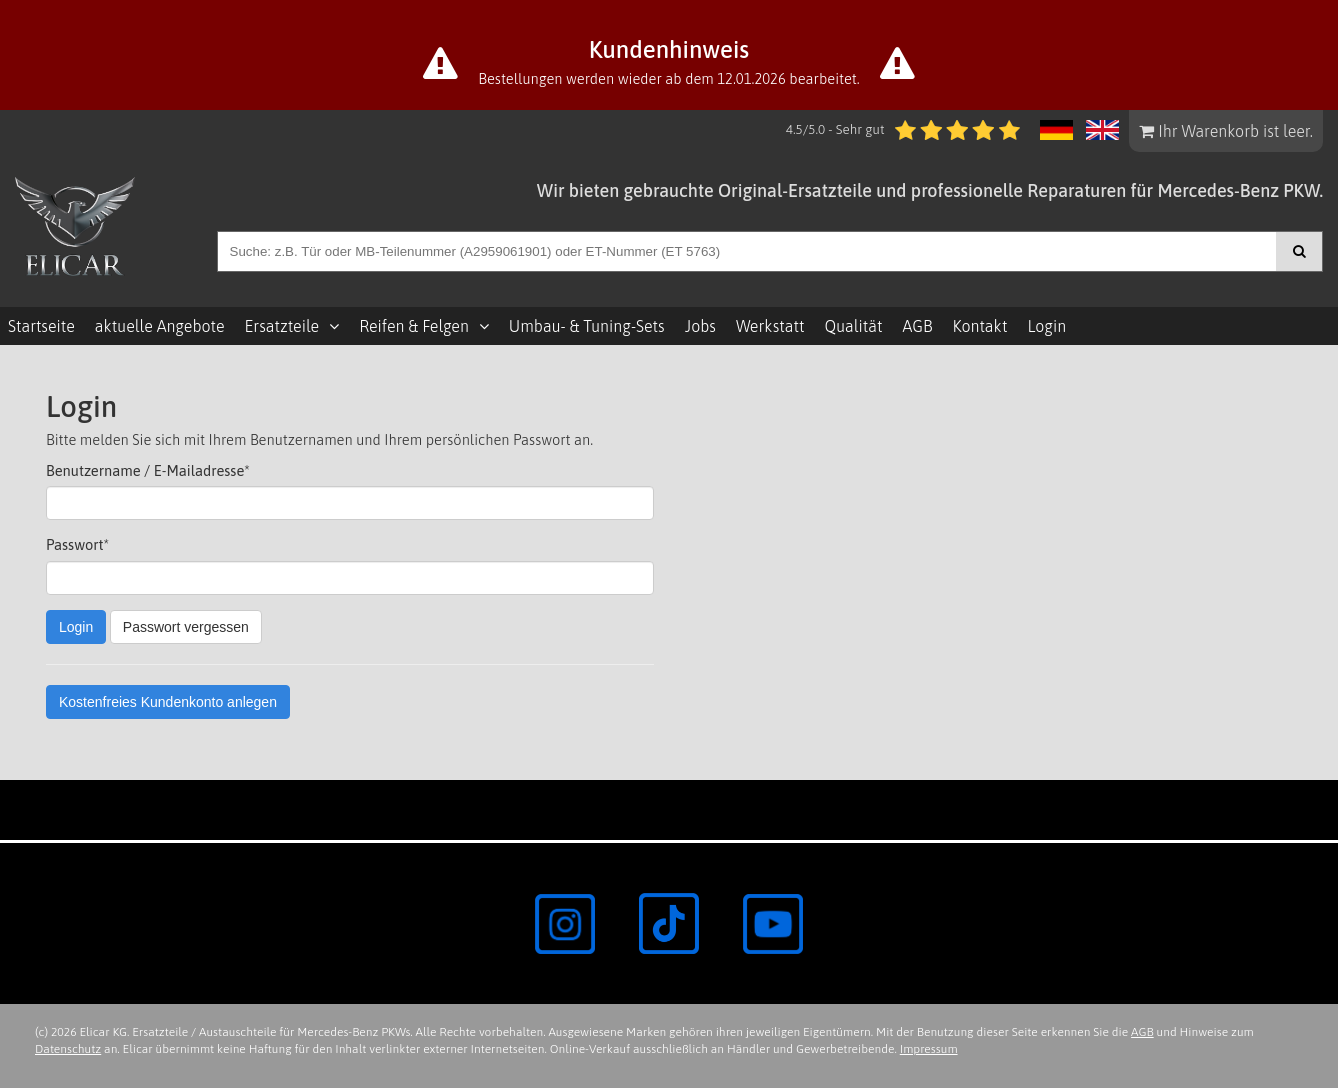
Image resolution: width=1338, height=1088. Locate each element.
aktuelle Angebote (160, 326)
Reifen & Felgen (414, 326)
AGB (917, 326)
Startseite (41, 326)
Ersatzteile (282, 326)
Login (1046, 326)
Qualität (853, 326)
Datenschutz (68, 1049)
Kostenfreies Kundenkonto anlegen (168, 702)
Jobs (700, 326)
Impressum (929, 1049)
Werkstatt (770, 326)
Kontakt (979, 326)
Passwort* (77, 544)
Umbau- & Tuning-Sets (587, 326)
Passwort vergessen (186, 627)
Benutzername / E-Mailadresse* (148, 470)
